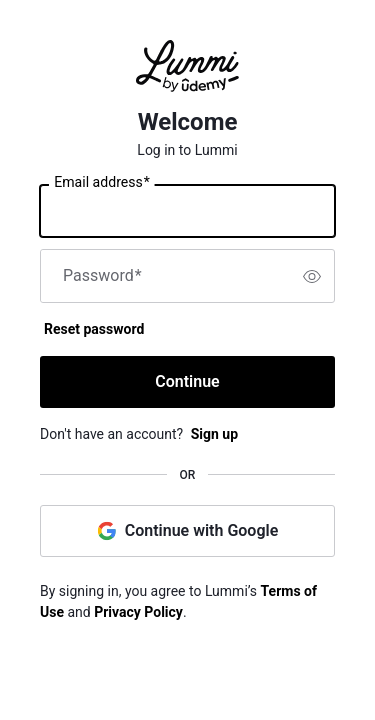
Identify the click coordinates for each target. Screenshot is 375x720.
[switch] (312, 276)
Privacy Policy (138, 612)
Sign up (214, 434)
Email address (101, 183)
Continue (187, 381)
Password (102, 276)
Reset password (94, 329)
